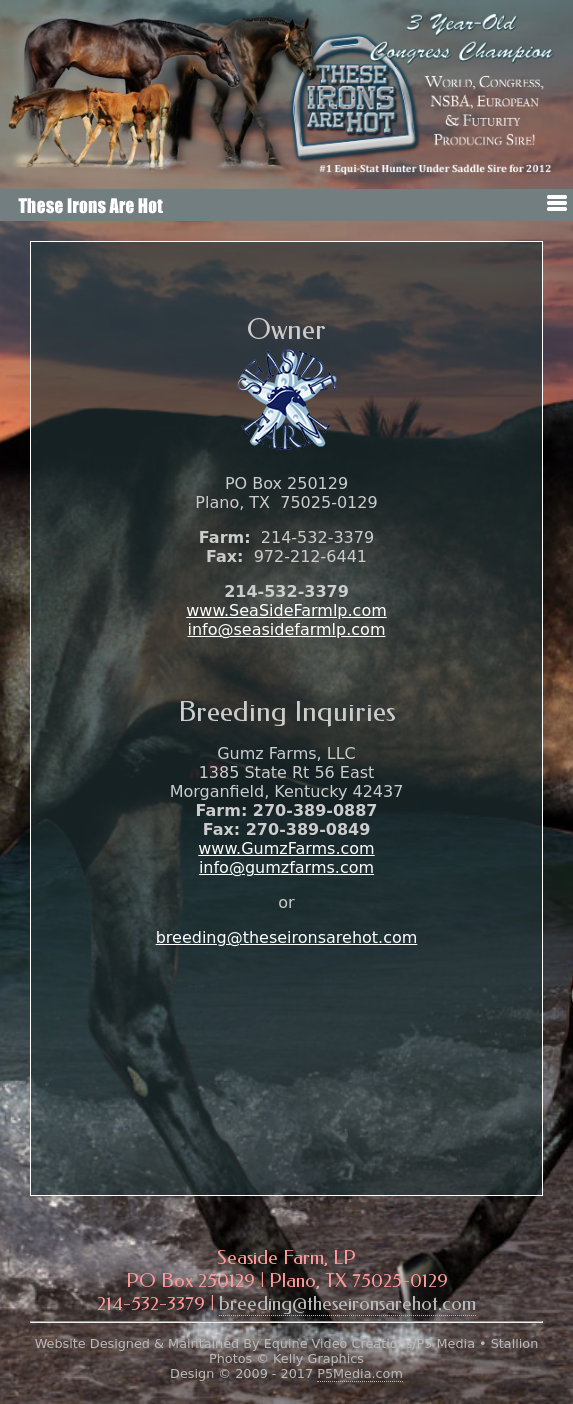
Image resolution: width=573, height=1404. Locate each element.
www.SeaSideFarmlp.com (286, 610)
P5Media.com (360, 1373)
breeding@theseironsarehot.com (287, 937)
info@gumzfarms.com (286, 867)
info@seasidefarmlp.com (287, 629)
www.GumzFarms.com (286, 848)
